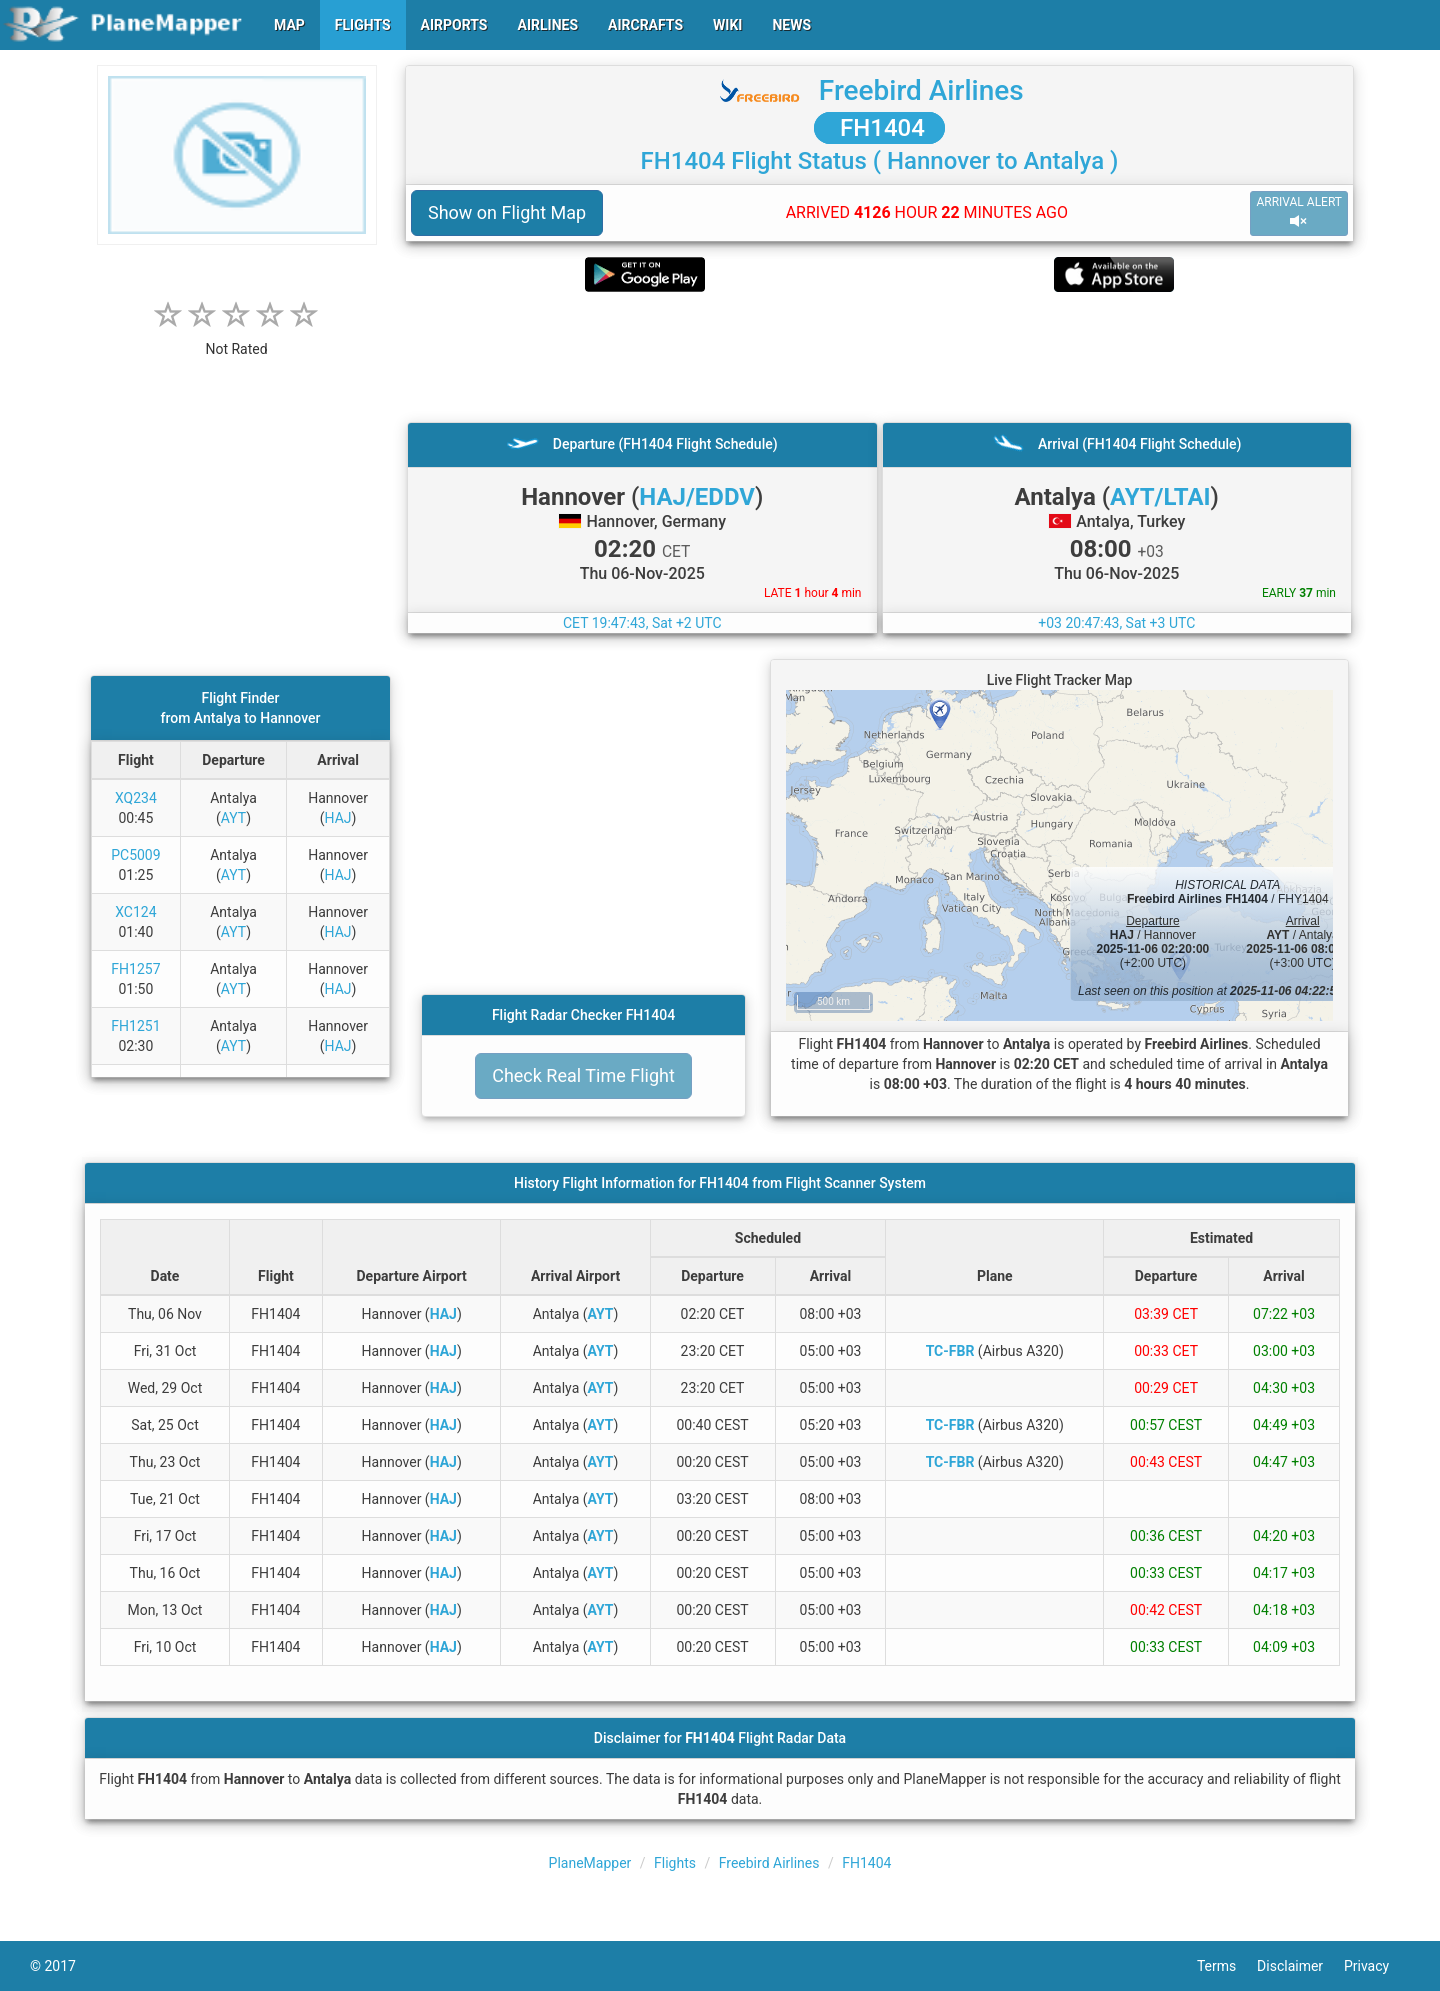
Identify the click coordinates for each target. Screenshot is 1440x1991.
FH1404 (879, 128)
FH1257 (135, 969)
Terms (1227, 1966)
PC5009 (135, 855)
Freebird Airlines (921, 90)
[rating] (237, 338)
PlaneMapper (590, 1863)
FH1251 (135, 1026)
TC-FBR (950, 1351)
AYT (233, 818)
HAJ (338, 818)
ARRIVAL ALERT (1299, 212)
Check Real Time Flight (583, 1075)
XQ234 (136, 798)
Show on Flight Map (507, 212)
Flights (675, 1863)
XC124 (135, 912)
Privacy (1377, 1966)
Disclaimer (1300, 1966)
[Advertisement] (879, 357)
